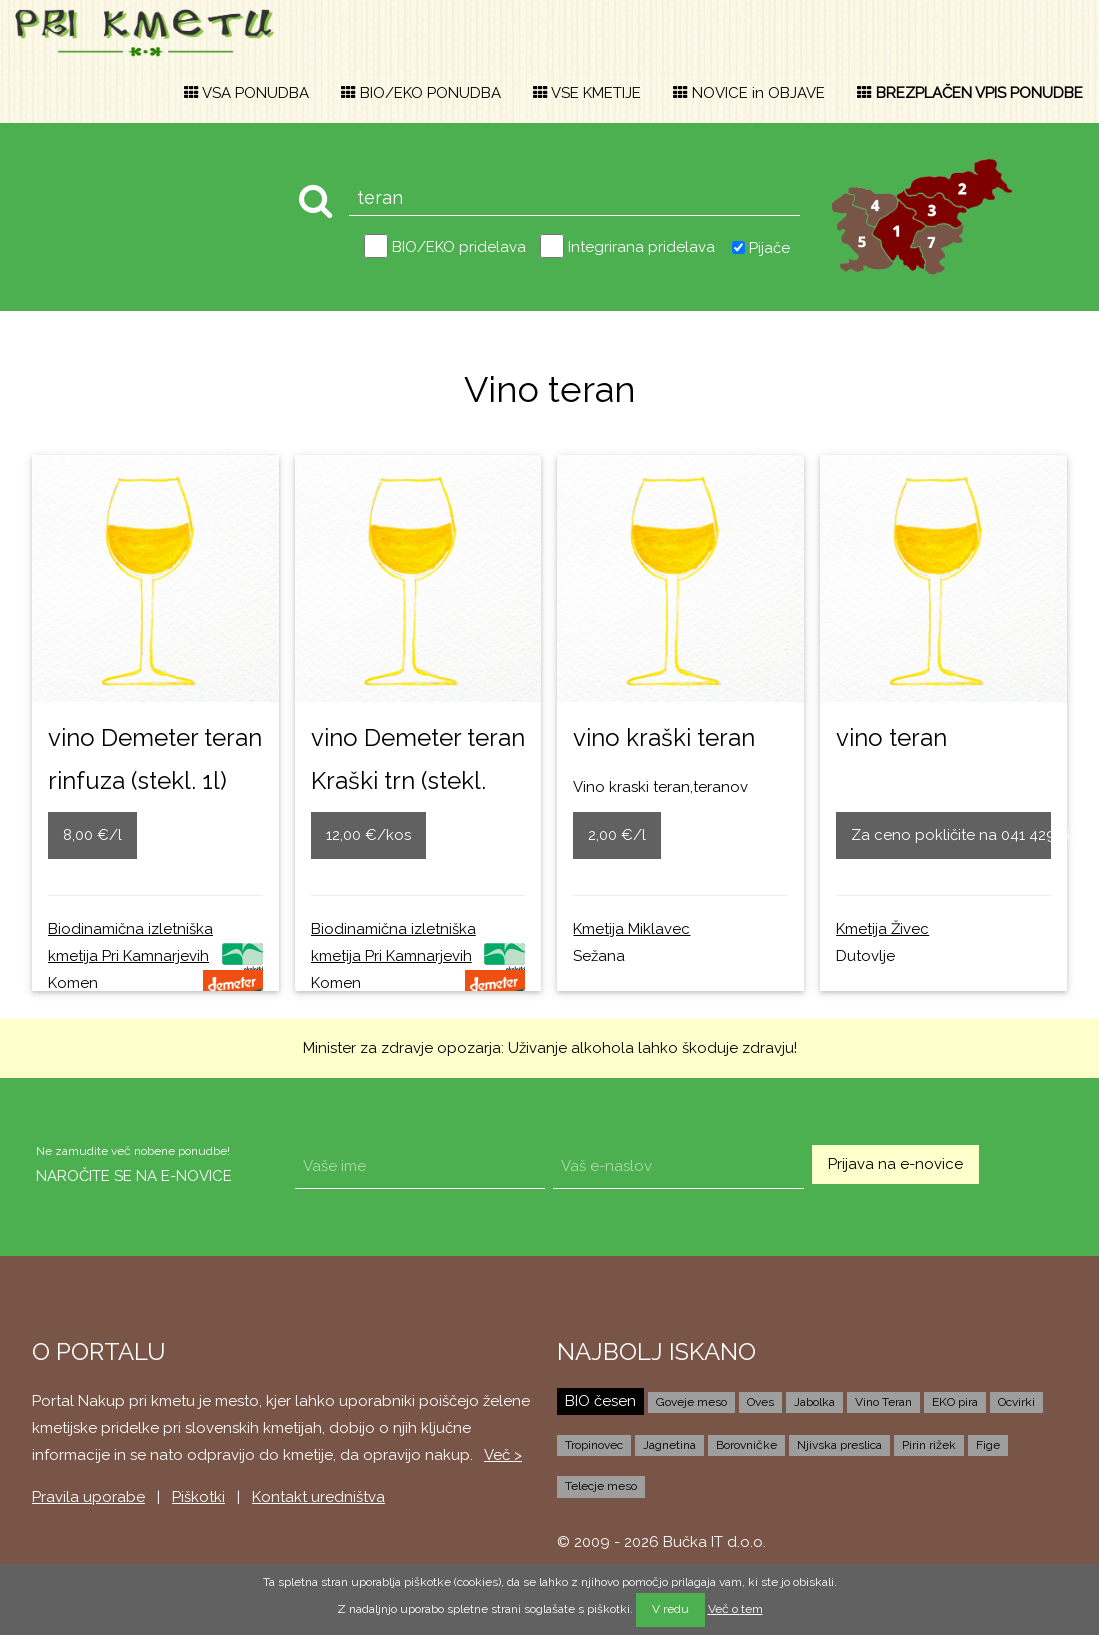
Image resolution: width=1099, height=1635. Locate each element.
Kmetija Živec (882, 929)
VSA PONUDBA (246, 93)
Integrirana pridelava (641, 247)
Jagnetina (669, 1445)
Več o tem (735, 1609)
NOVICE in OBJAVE (749, 93)
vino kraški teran (664, 737)
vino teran (891, 737)
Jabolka (814, 1402)
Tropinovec (594, 1445)
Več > (503, 1455)
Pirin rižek (929, 1445)
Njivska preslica (839, 1445)
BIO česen (600, 1401)
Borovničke (746, 1445)
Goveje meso (691, 1402)
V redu (670, 1609)
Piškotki (198, 1497)
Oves (760, 1402)
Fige (988, 1445)
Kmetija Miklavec (631, 929)
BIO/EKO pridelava (459, 247)
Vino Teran (883, 1402)
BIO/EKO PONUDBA (421, 93)
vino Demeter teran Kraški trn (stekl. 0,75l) (418, 780)
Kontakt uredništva (318, 1497)
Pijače (769, 247)
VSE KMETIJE (587, 93)
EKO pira (955, 1402)
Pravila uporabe (88, 1497)
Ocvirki (1016, 1402)
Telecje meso (601, 1486)
